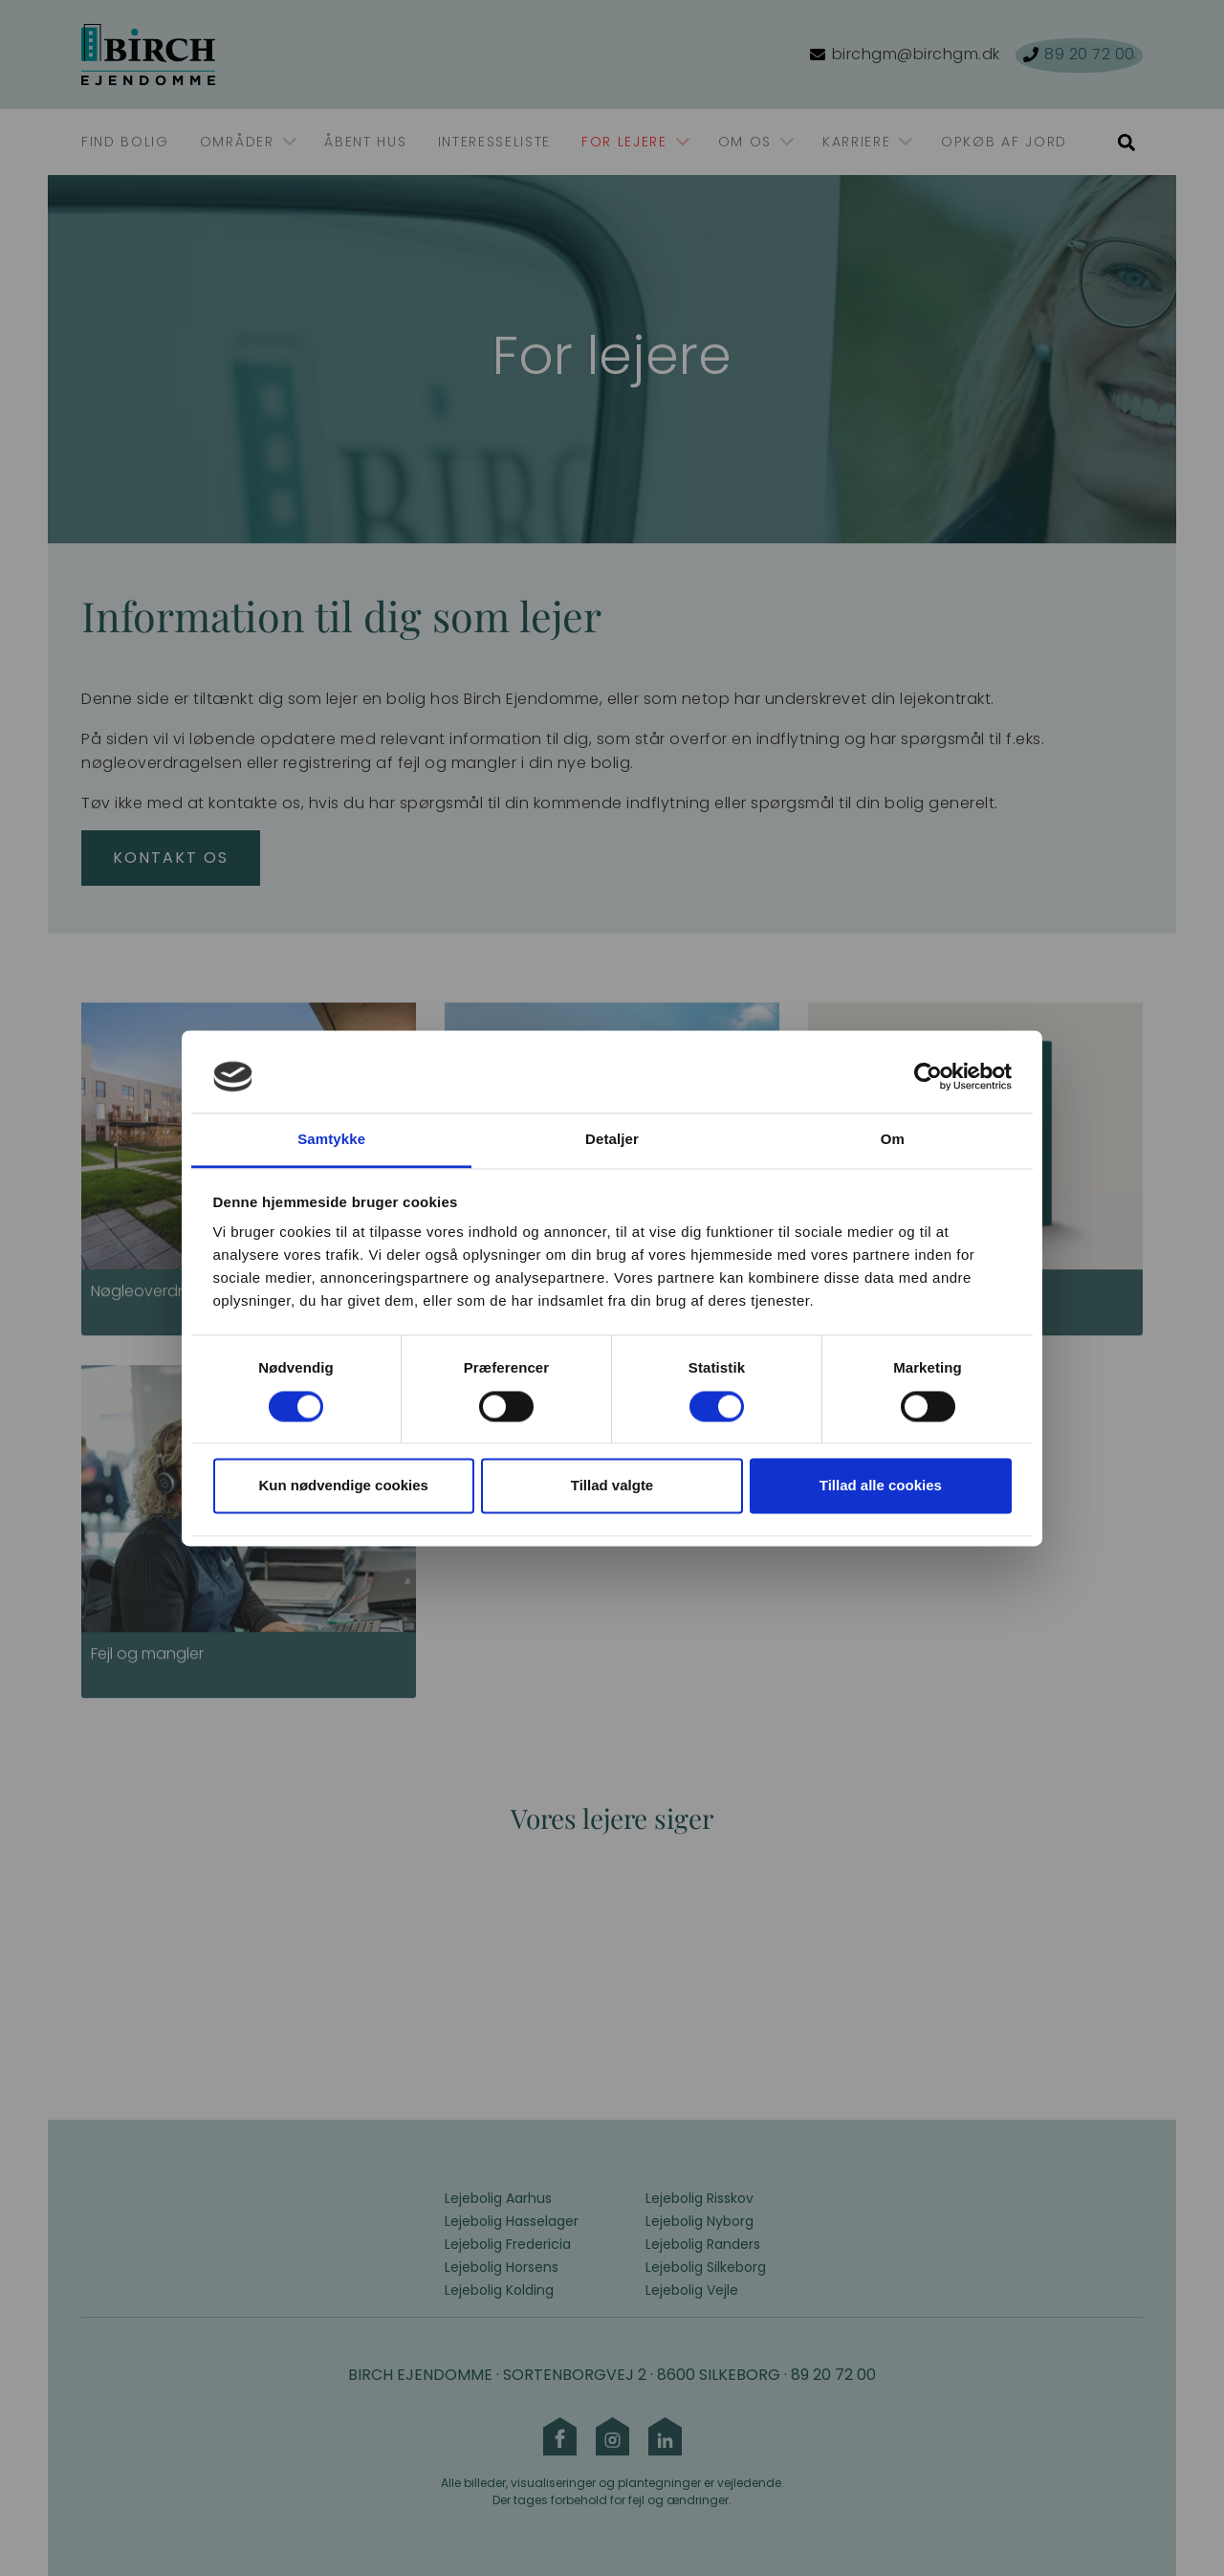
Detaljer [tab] (612, 1140)
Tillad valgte (612, 1486)
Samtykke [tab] (331, 1140)
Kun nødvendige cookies (343, 1486)
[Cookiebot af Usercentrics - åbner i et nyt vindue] (928, 1076)
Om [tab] (893, 1140)
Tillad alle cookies (881, 1486)
